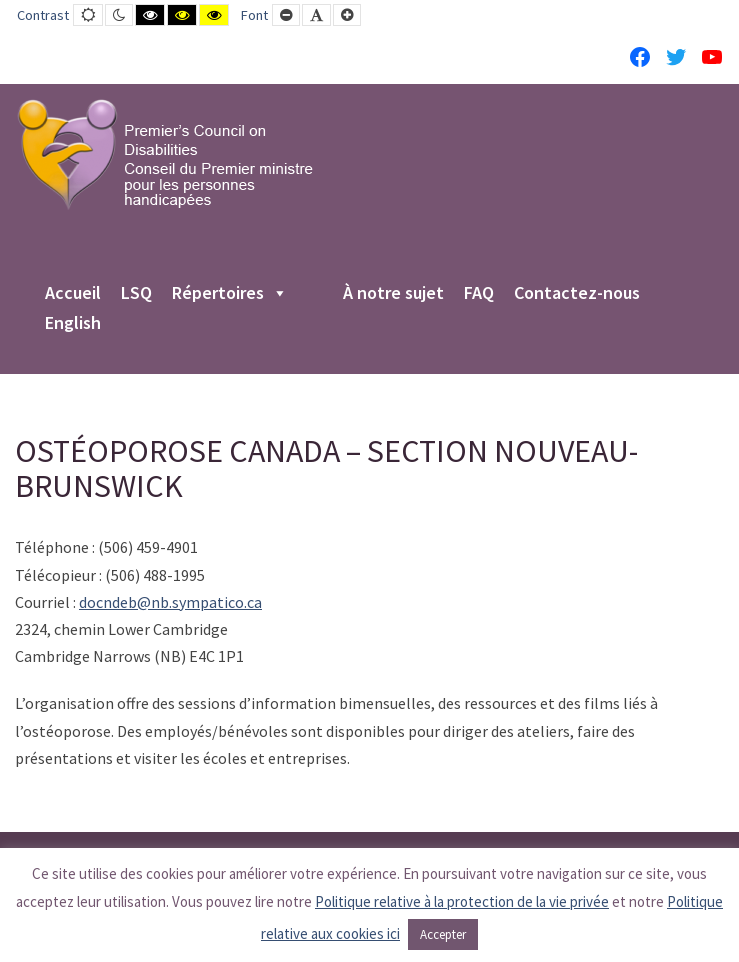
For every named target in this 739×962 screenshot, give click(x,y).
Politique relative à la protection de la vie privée (462, 901)
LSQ (136, 294)
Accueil (73, 294)
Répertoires (230, 294)
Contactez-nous (577, 294)
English (73, 324)
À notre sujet (393, 294)
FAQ (479, 294)
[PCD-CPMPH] (165, 154)
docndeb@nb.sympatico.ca (170, 602)
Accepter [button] (443, 934)
